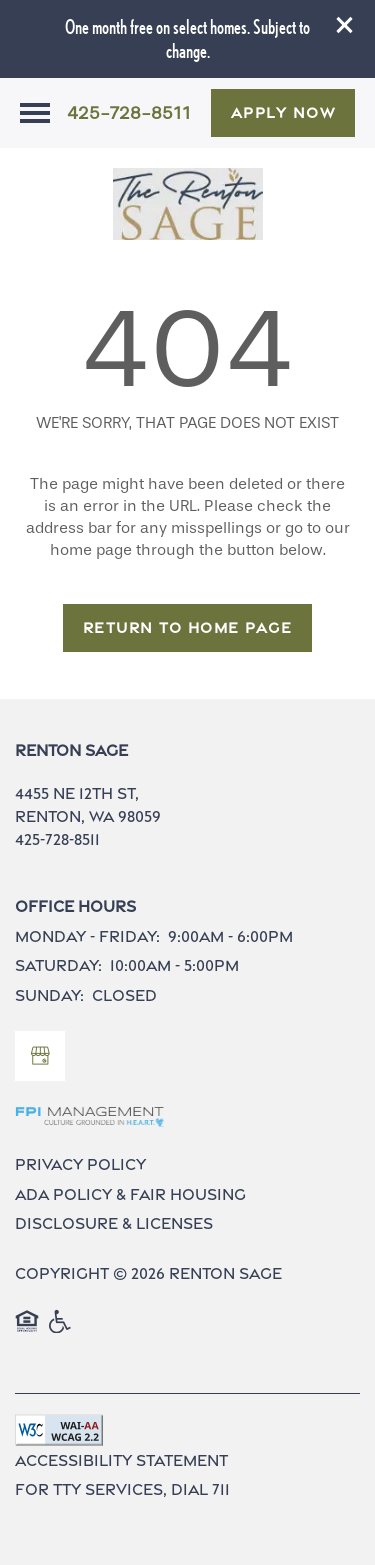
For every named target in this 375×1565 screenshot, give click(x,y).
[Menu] (35, 113)
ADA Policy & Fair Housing (130, 1194)
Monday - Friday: (87, 936)
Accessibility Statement (121, 1460)
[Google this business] (40, 1056)
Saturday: (58, 965)
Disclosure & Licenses (114, 1223)
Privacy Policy (80, 1164)
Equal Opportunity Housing (27, 1332)
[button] (345, 25)
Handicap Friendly (61, 1332)
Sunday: (49, 995)
